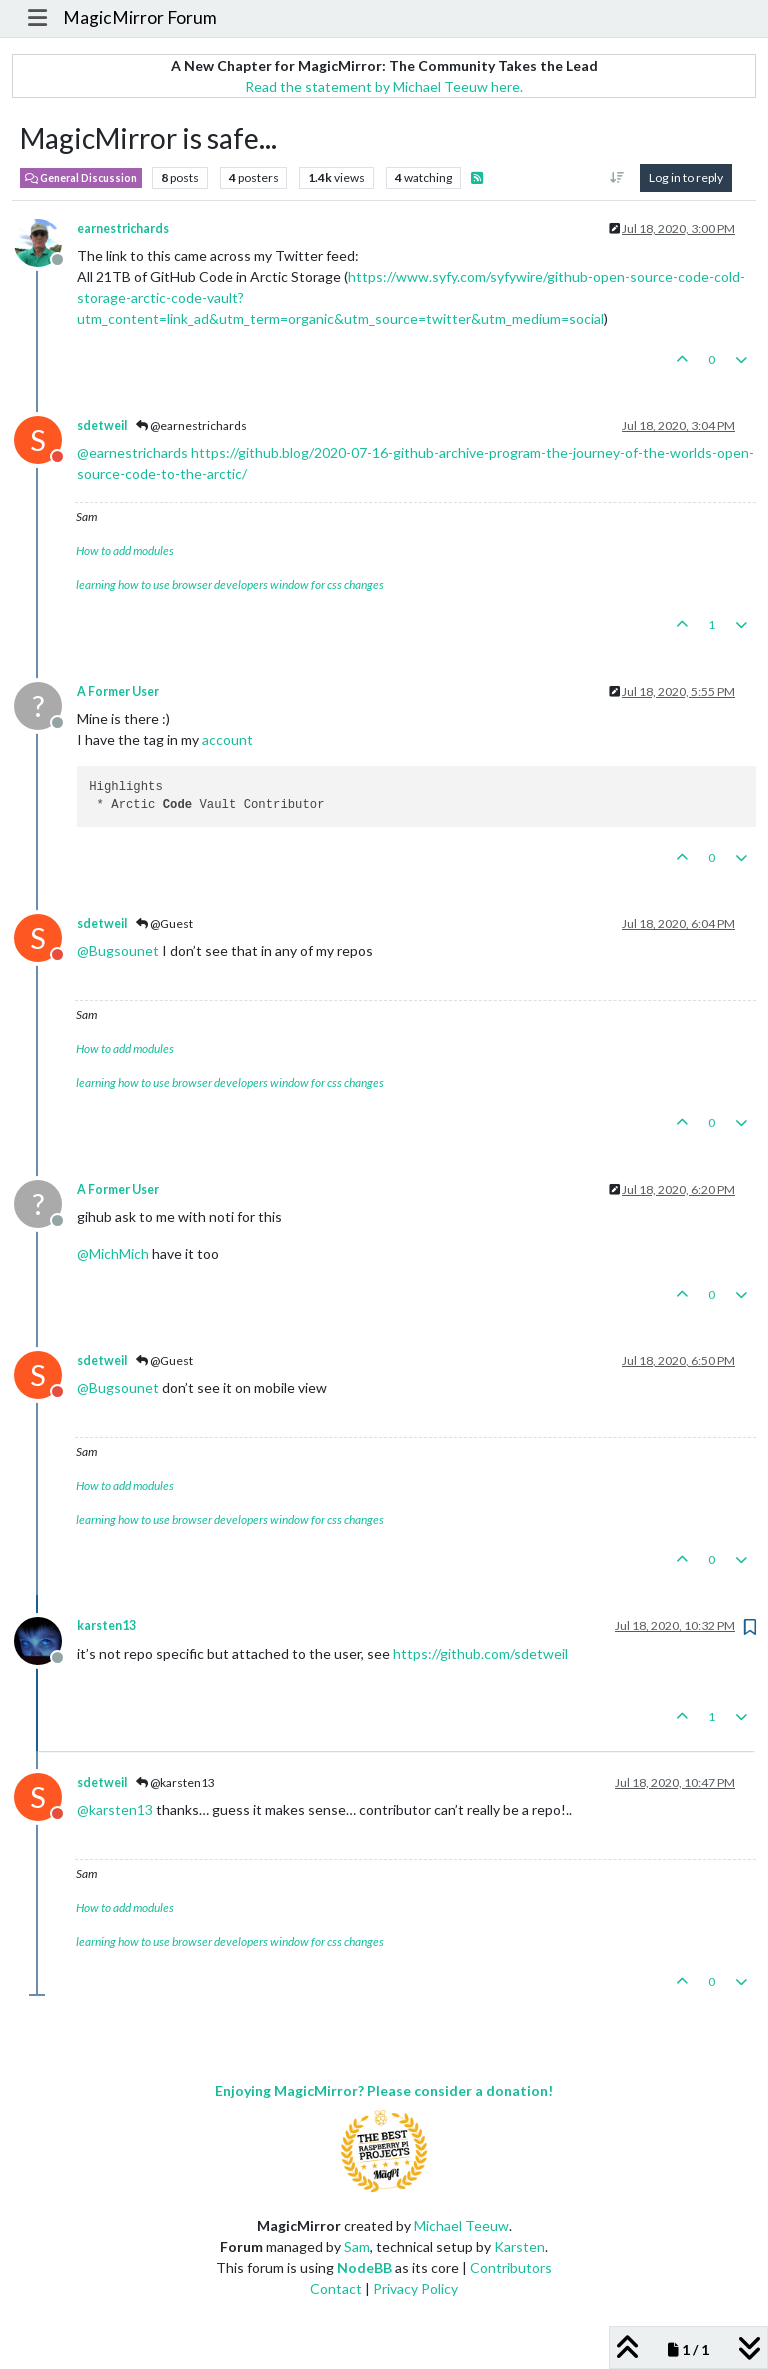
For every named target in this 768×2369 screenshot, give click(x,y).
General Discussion (81, 178)
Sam (357, 2246)
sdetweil (102, 425)
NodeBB (364, 2267)
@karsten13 (175, 1782)
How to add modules (125, 550)
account (227, 739)
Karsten (519, 2246)
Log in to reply (686, 177)
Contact (336, 2288)
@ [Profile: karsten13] (115, 1809)
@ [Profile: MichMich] (113, 1253)
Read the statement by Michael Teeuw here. (384, 86)
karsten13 (106, 1625)
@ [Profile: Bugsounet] (118, 950)
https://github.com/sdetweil (480, 1653)
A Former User (118, 691)
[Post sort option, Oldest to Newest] (617, 178)
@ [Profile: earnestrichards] (132, 452)
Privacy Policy (415, 2288)
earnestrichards (123, 228)
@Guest (164, 923)
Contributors (511, 2267)
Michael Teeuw (461, 2225)
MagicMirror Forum (140, 17)
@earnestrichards (191, 425)
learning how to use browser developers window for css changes (230, 584)
